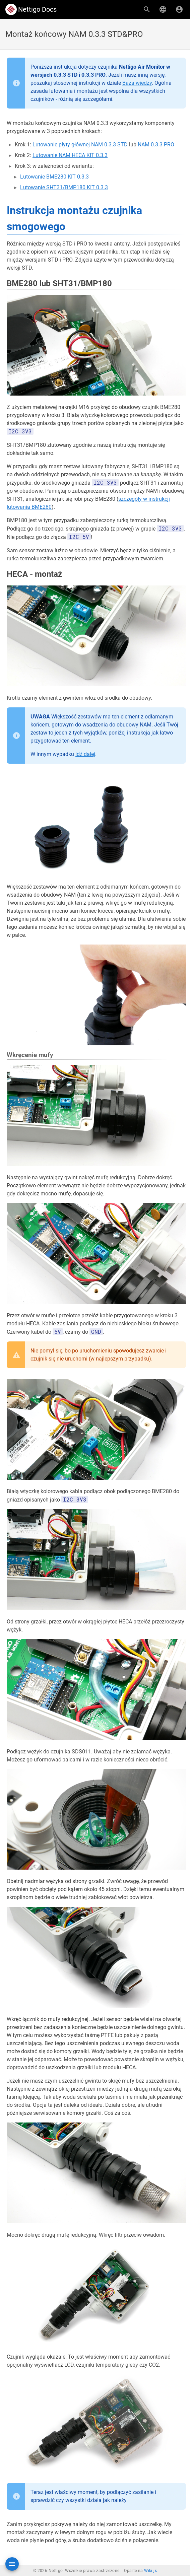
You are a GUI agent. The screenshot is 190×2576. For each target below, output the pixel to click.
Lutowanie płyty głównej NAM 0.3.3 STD (80, 144)
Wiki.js (150, 2570)
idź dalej (85, 754)
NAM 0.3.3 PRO (156, 144)
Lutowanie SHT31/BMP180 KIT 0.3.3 (64, 187)
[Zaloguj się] (179, 9)
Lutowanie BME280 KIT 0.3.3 (54, 176)
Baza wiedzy (137, 83)
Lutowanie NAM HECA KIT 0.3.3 (70, 155)
